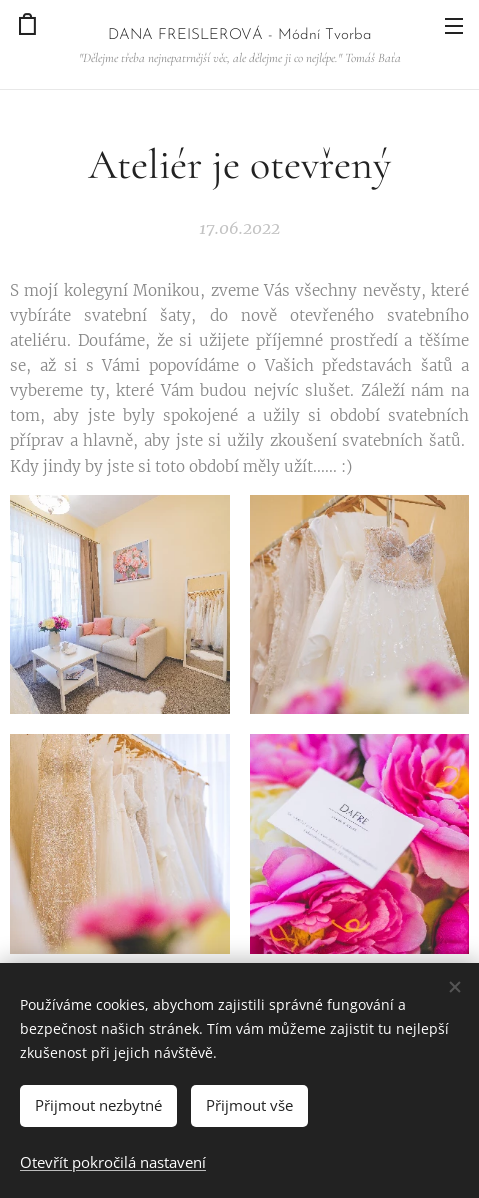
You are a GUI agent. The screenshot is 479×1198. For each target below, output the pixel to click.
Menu (454, 26)
